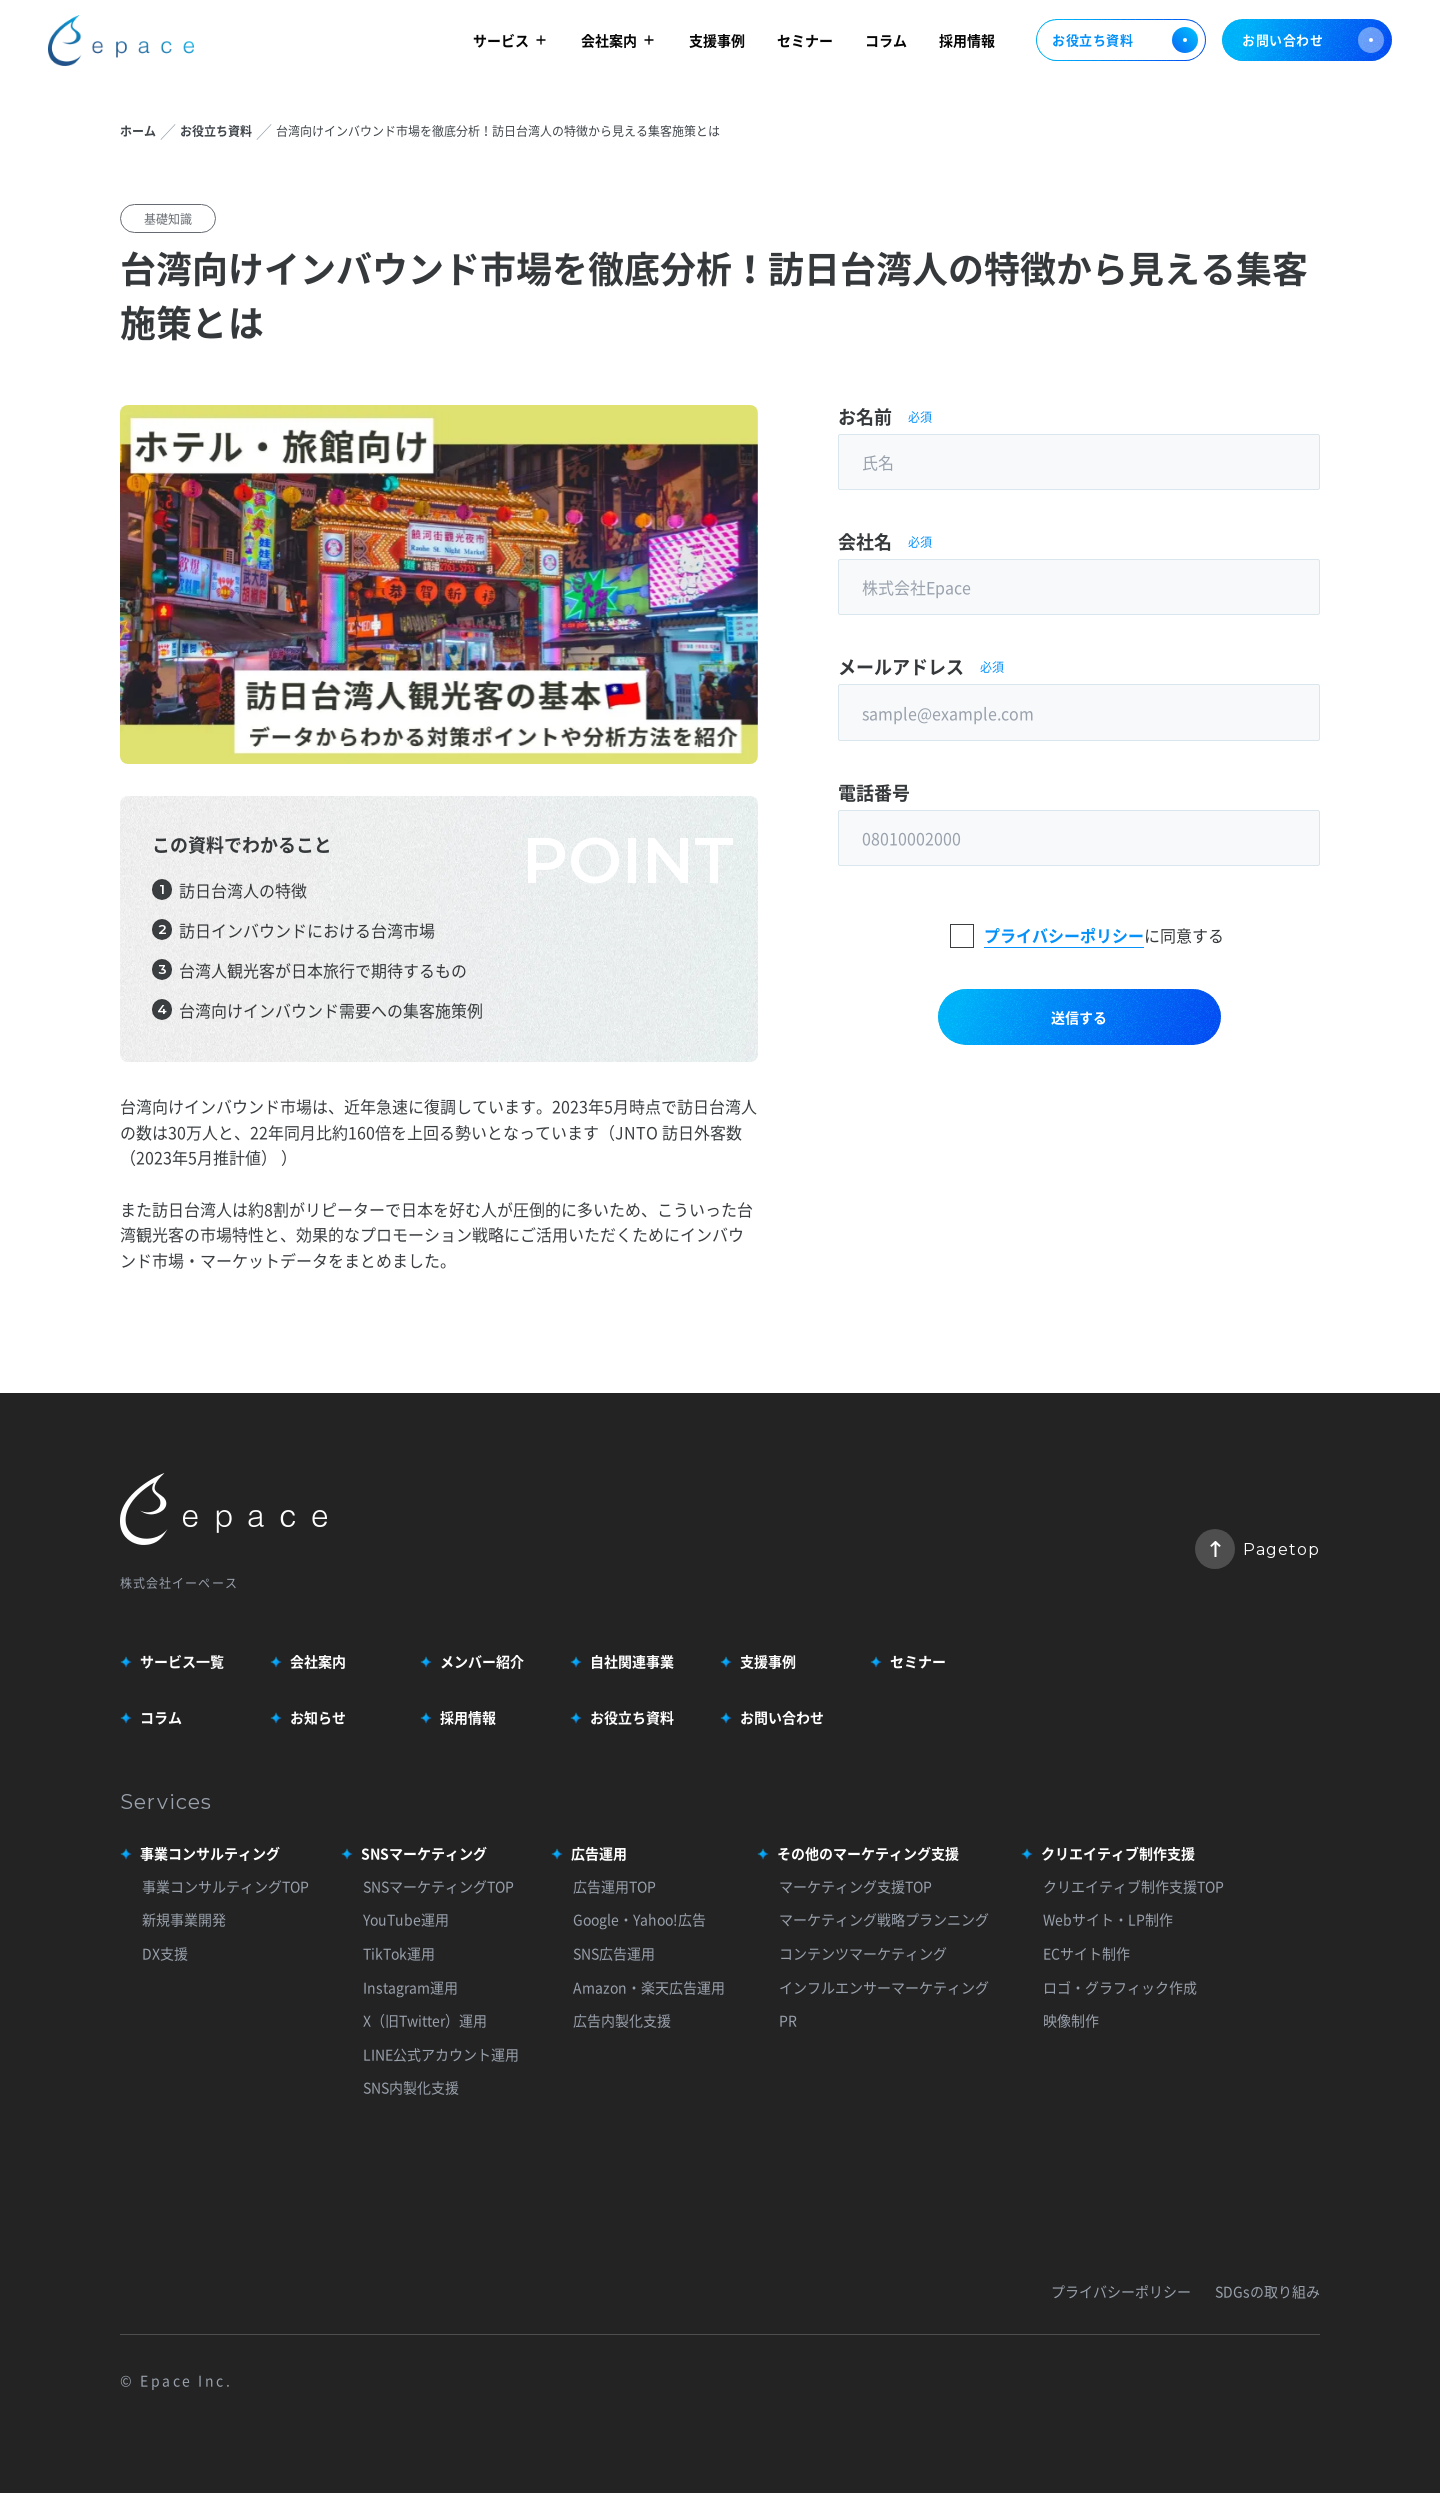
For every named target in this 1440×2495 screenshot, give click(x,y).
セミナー (805, 42)
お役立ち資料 (1121, 43)
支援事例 (717, 42)
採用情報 (967, 42)
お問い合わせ (1313, 43)
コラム (886, 42)
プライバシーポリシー (1064, 943)
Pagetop (1257, 1550)
